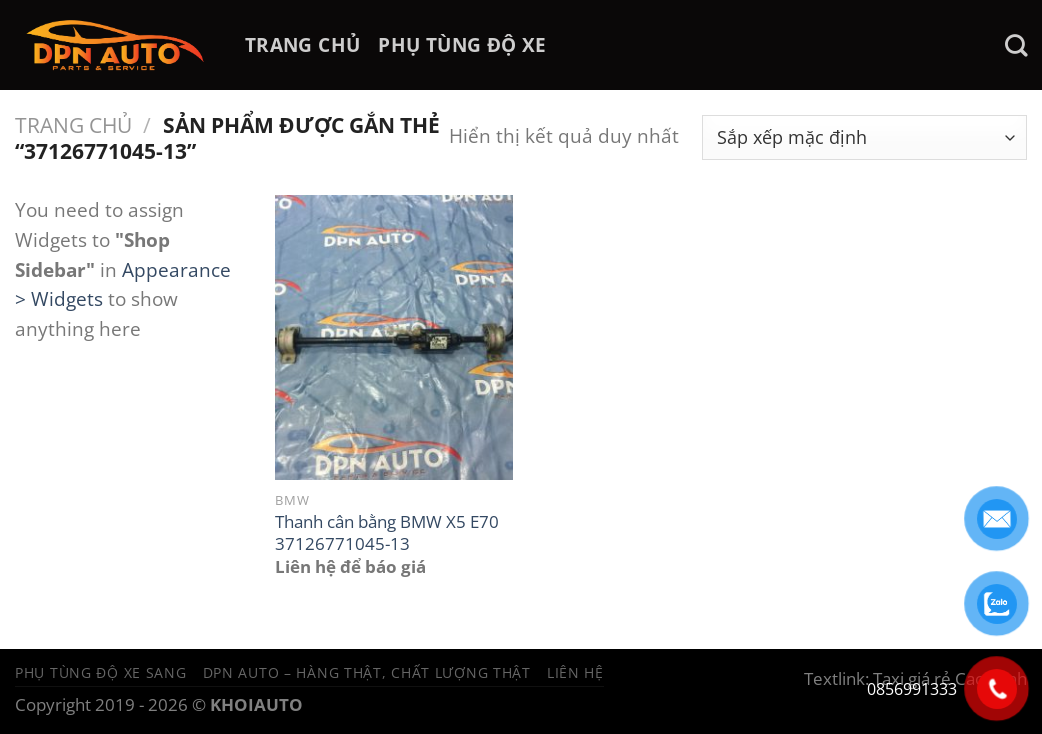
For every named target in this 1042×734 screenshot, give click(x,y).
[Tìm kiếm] (1016, 45)
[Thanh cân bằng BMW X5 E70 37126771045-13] (394, 337)
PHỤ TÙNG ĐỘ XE (462, 44)
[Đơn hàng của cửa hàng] (864, 137)
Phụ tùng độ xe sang (101, 672)
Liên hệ (575, 672)
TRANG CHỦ (302, 44)
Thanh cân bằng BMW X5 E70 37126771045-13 (387, 532)
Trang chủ (73, 124)
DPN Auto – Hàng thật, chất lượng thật (367, 672)
